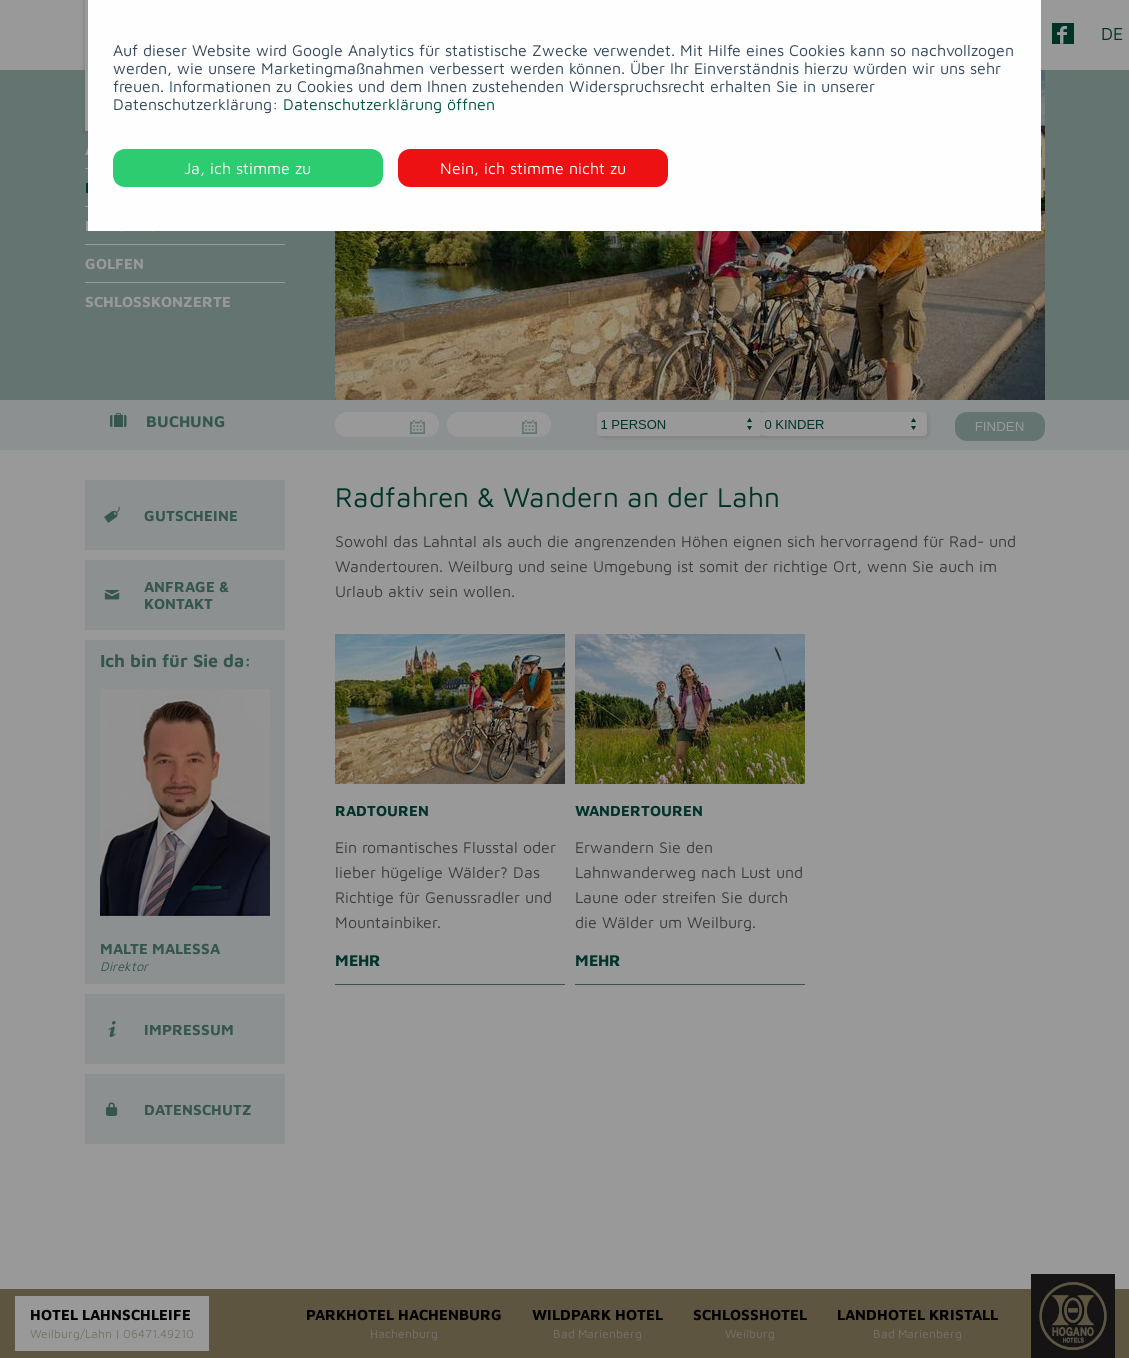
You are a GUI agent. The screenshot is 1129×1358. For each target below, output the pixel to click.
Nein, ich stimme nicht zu (533, 168)
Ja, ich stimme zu (247, 168)
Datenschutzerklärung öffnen (389, 104)
